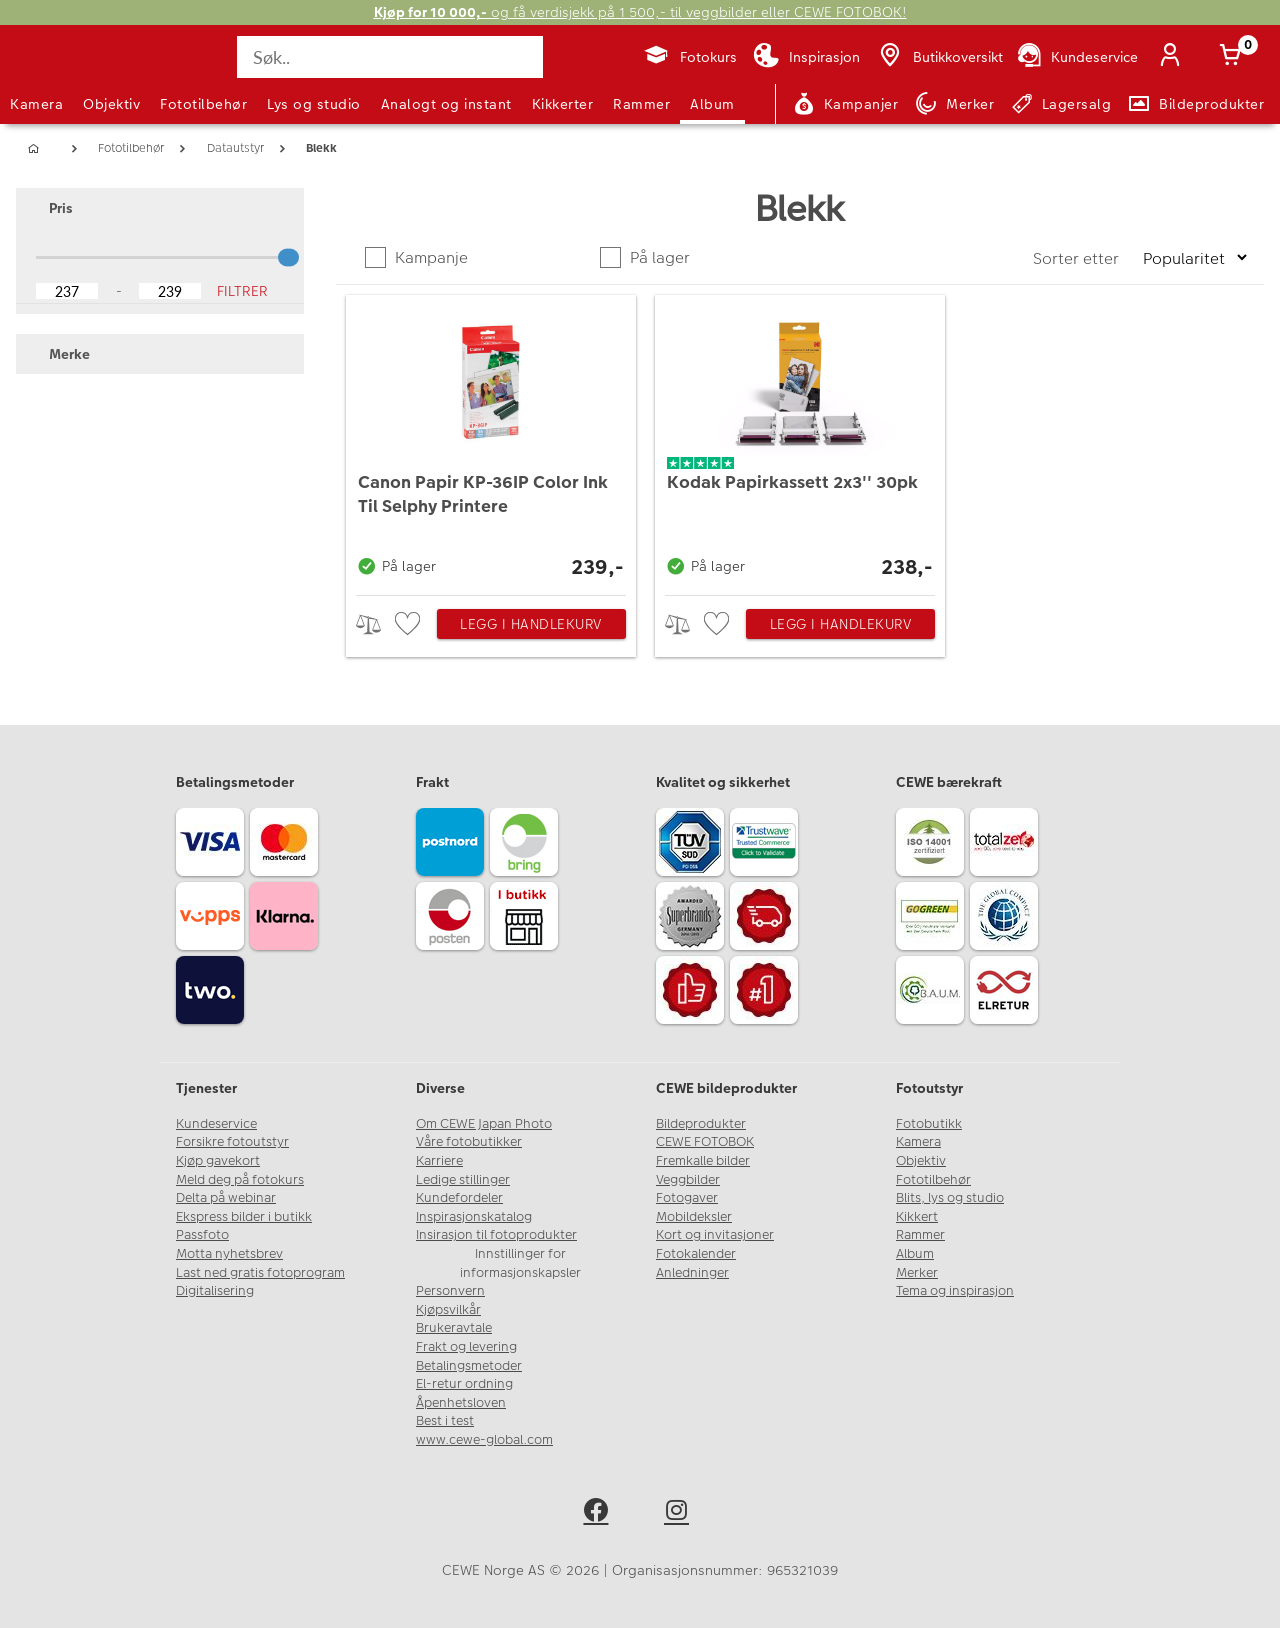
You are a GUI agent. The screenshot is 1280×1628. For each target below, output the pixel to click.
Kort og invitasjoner (715, 1235)
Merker (917, 1273)
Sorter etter (1078, 258)
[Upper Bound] (170, 291)
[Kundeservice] (1076, 57)
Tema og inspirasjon (955, 1291)
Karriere (439, 1161)
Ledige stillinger (463, 1180)
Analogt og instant (446, 104)
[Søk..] (390, 57)
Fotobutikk (929, 1124)
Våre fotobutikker (469, 1142)
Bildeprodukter (701, 1124)
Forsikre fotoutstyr (232, 1142)
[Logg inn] (1174, 57)
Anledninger (692, 1273)
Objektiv (111, 104)
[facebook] (599, 1513)
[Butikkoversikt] (939, 57)
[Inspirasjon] (806, 57)
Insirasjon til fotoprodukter (496, 1235)
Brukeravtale (454, 1328)
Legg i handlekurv (531, 624)
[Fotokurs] (689, 57)
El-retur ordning (464, 1384)
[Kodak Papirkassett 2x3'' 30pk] (800, 440)
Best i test (445, 1421)
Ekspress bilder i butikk (244, 1217)
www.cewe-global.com (484, 1440)
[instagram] (680, 1513)
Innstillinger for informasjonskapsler (520, 1263)
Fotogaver (687, 1198)
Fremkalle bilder (703, 1161)
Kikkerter (563, 104)
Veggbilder (688, 1180)
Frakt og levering (466, 1347)
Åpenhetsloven (461, 1403)
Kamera (36, 104)
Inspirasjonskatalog (474, 1217)
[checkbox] (410, 624)
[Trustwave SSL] (767, 845)
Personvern (450, 1291)
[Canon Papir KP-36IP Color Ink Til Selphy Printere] (491, 440)
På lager (658, 257)
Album (712, 104)
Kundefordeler (459, 1198)
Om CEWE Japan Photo (484, 1124)
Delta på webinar (226, 1198)
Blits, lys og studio (950, 1198)
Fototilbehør (203, 104)
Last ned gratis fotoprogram (260, 1273)
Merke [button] (60, 354)
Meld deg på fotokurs (240, 1180)
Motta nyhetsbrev (229, 1254)
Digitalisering (215, 1291)
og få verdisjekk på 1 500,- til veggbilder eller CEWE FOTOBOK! (640, 12)
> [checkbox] (375, 624)
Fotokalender (696, 1254)
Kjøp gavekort (218, 1161)
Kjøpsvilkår (448, 1310)
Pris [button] (51, 208)
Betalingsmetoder (469, 1366)
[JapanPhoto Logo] (64, 74)
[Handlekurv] (1234, 57)
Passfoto (202, 1235)
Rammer (641, 104)
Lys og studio (314, 104)
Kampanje (429, 257)
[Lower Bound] (67, 291)
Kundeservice (216, 1124)
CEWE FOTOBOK (705, 1142)
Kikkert (917, 1217)
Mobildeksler (694, 1217)
